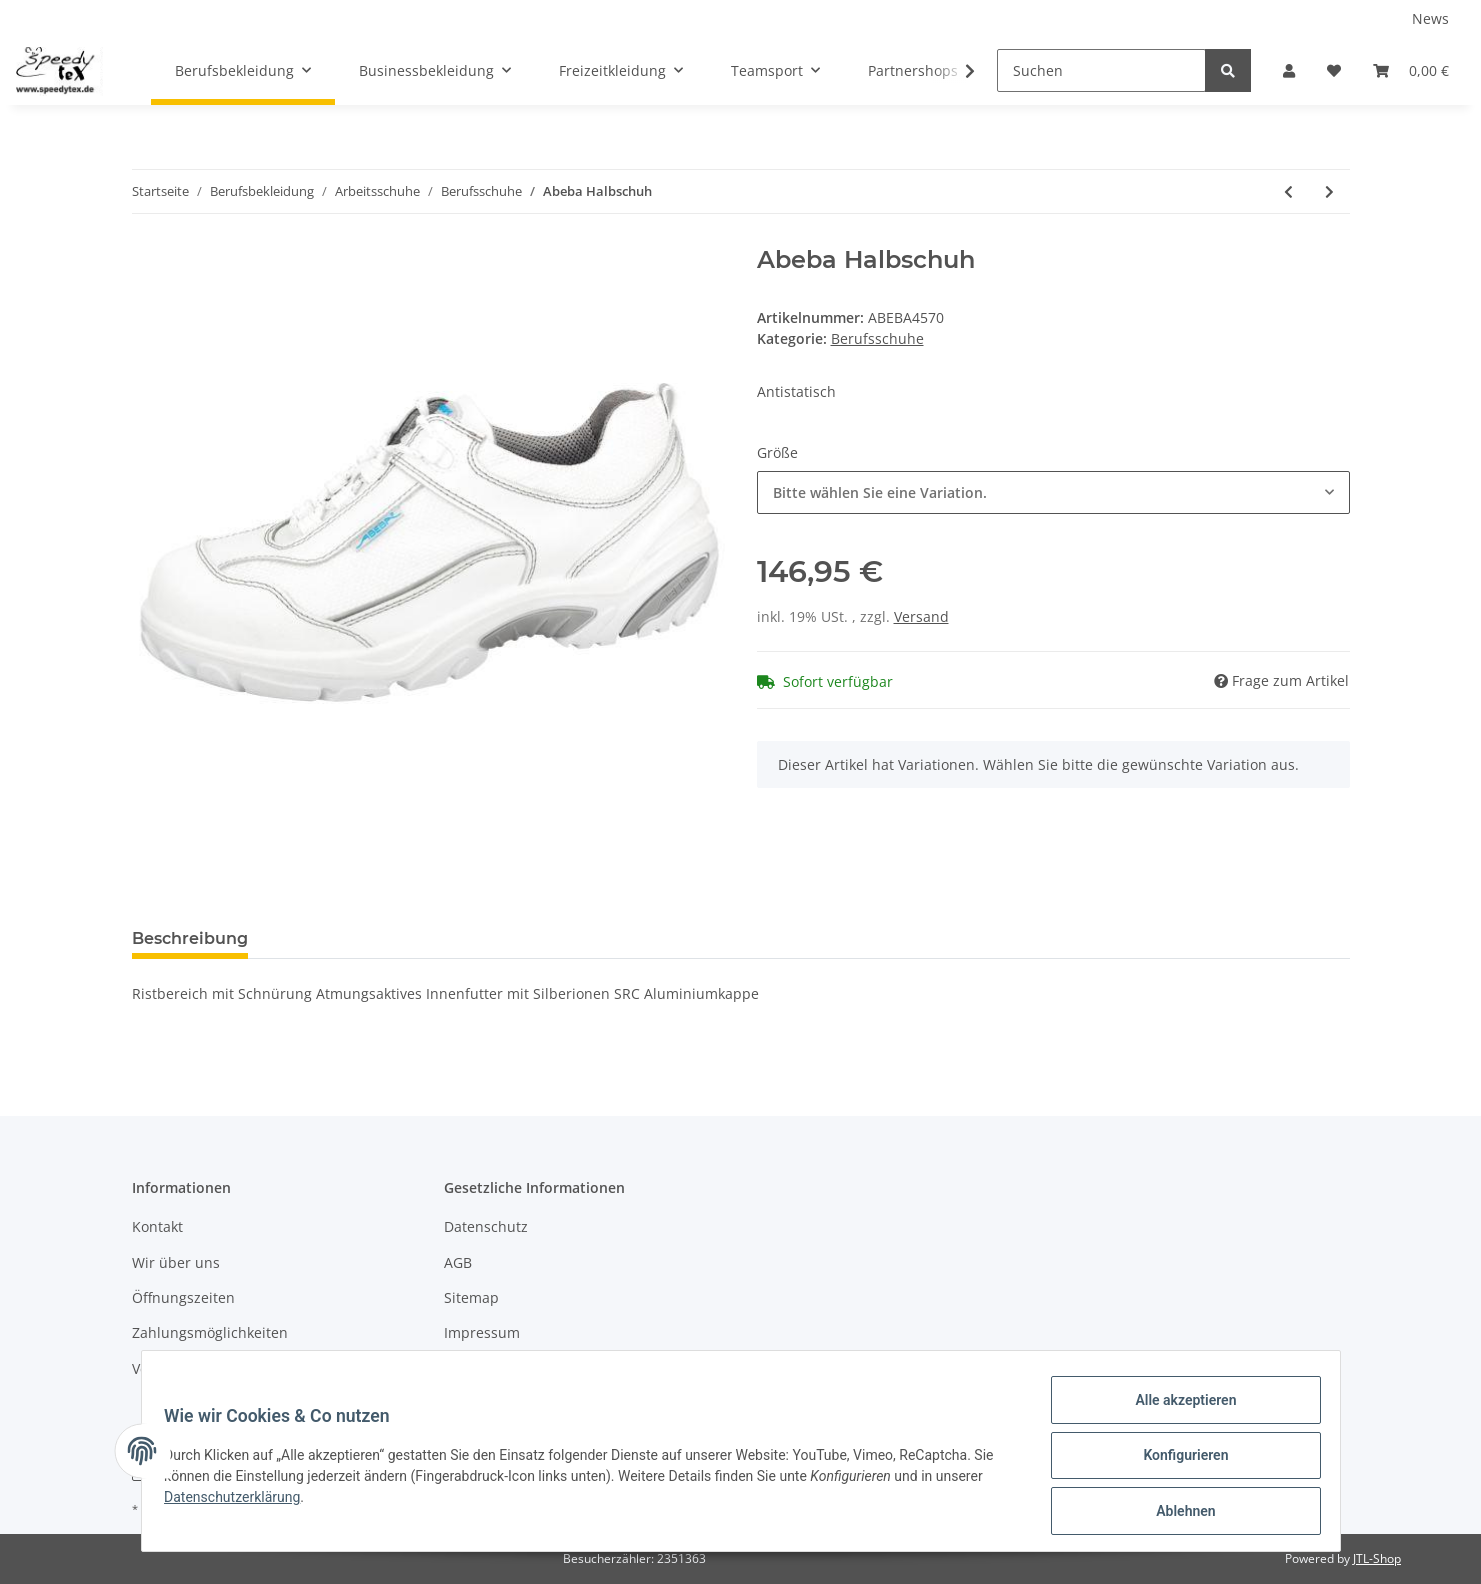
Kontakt (157, 1226)
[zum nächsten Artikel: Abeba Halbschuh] (1329, 191)
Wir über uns (176, 1262)
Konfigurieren (1176, 1461)
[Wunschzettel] (1334, 70)
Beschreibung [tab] (190, 938)
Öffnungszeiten (183, 1297)
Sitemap (471, 1297)
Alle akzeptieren (1176, 1409)
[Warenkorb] (1411, 70)
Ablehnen (1176, 1513)
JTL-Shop (1377, 1558)
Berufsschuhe (877, 338)
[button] (1289, 70)
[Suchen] (1101, 70)
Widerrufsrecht (495, 1368)
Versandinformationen (207, 1368)
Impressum (482, 1332)
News (1430, 18)
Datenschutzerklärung (242, 1503)
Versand (921, 616)
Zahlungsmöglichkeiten (210, 1332)
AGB (458, 1262)
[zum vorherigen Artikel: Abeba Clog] (1288, 191)
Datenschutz (486, 1226)
